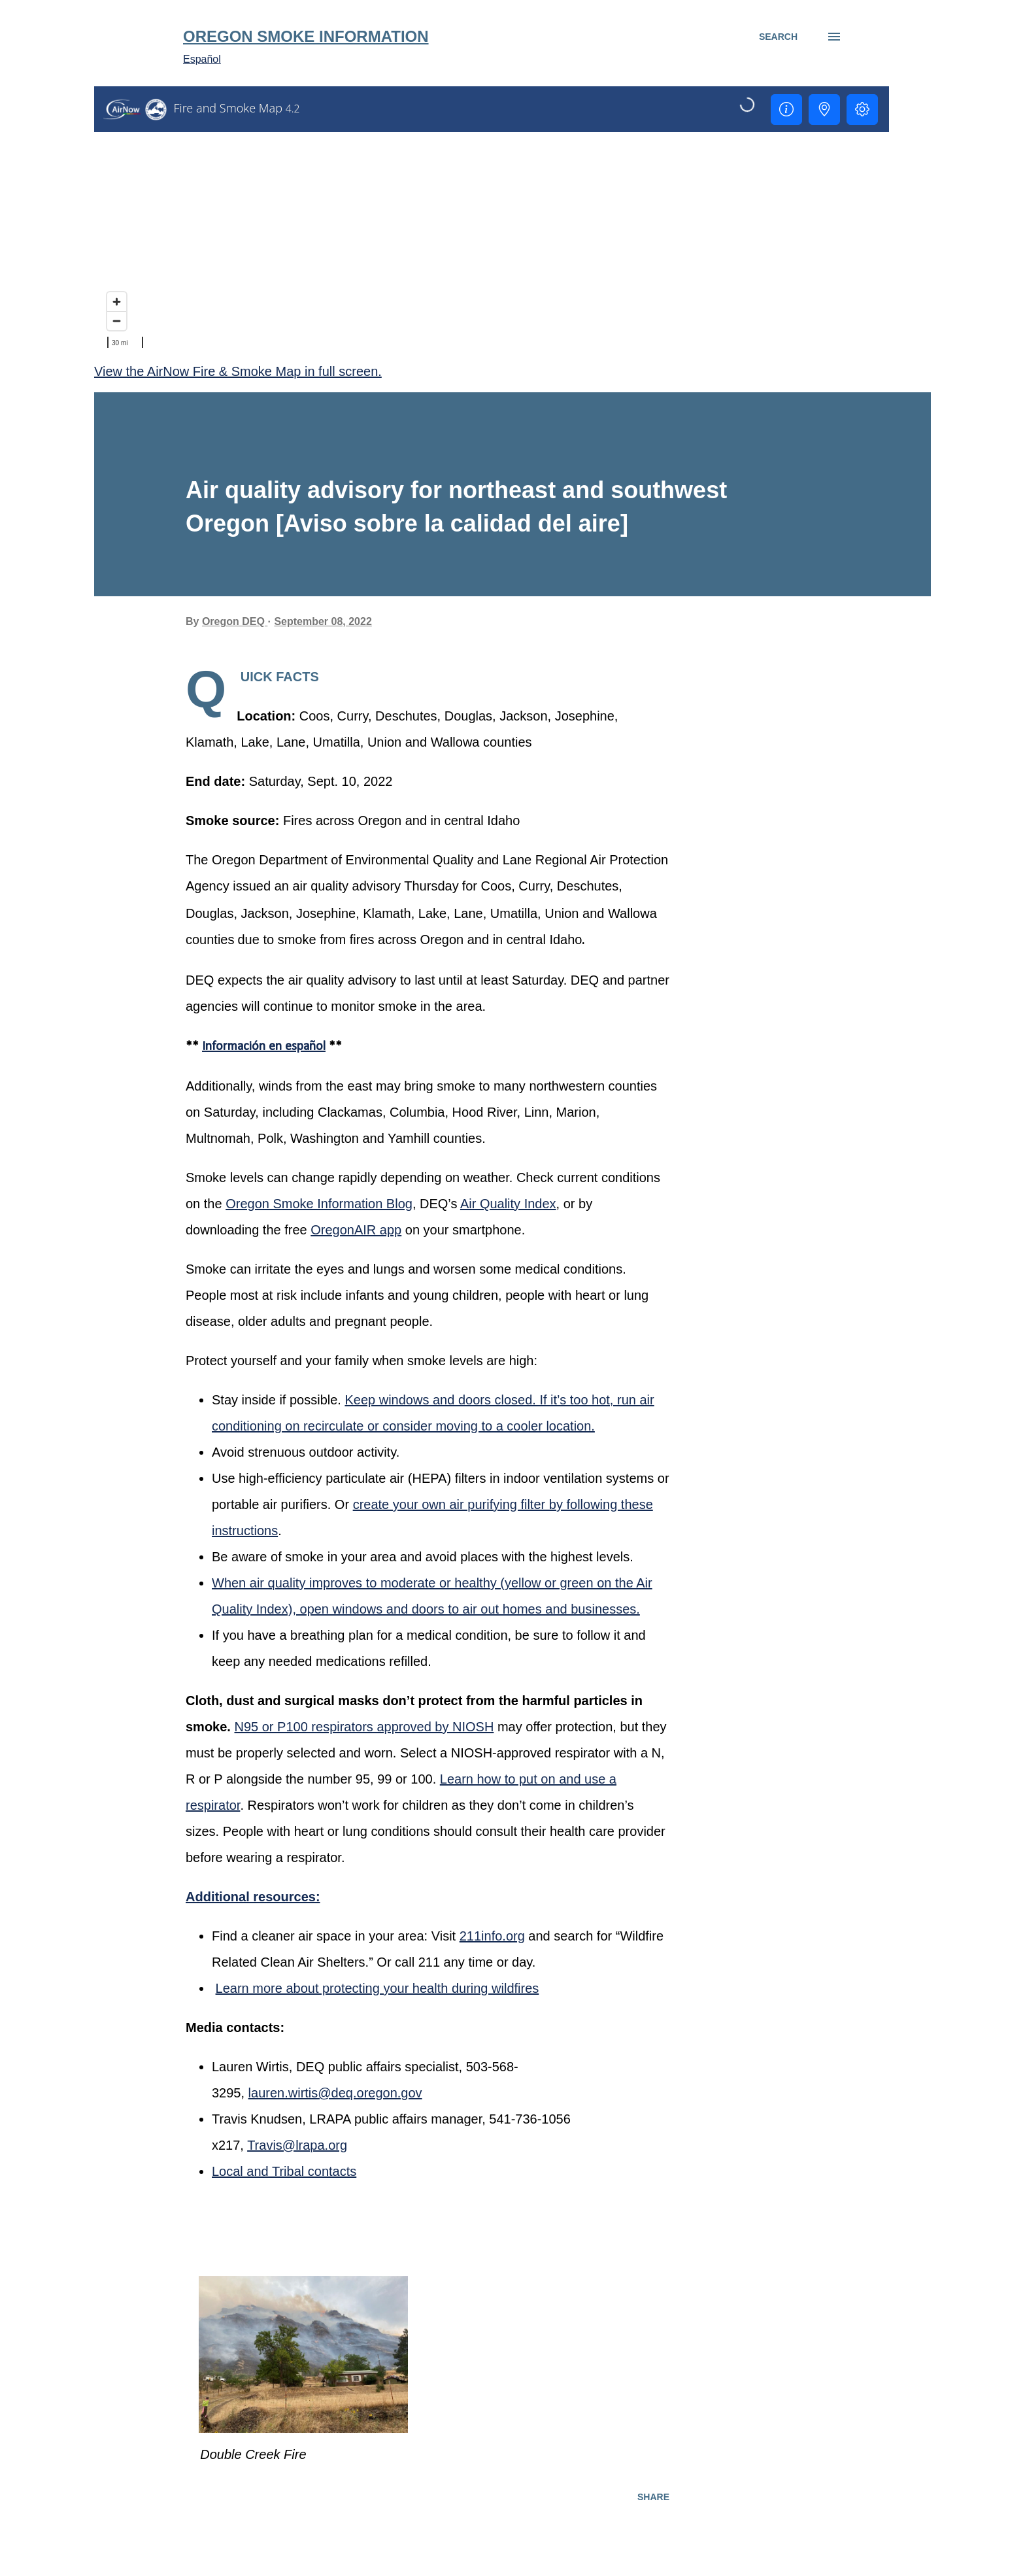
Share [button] (653, 2497)
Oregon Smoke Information (306, 36)
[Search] (778, 36)
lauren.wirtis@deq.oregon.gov (335, 2093)
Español (202, 59)
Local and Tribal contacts (284, 2171)
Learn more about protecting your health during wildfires (377, 1988)
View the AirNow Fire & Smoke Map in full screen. (238, 371)
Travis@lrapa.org (297, 2145)
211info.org (492, 1936)
